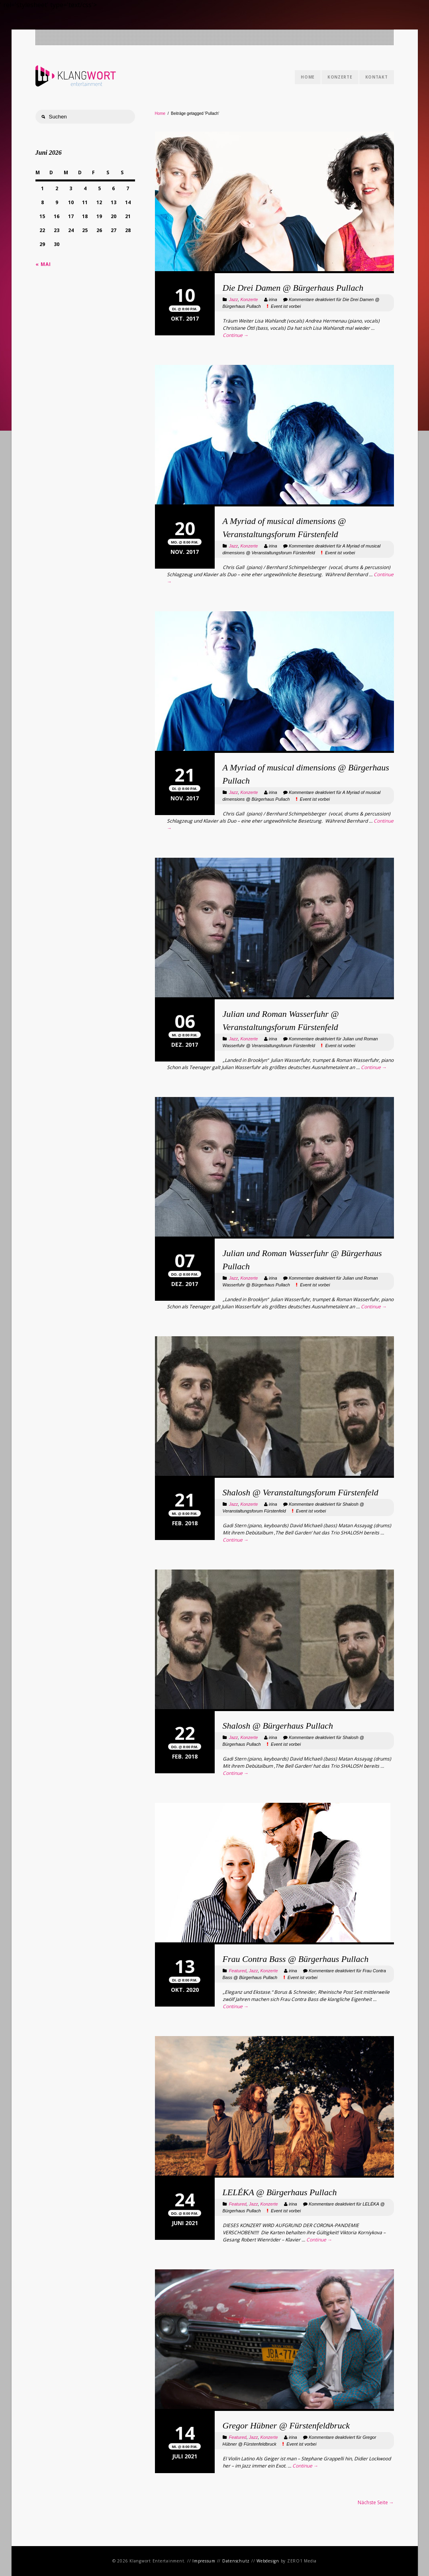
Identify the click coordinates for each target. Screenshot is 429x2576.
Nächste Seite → (376, 2502)
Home (308, 77)
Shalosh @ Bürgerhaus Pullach (278, 1726)
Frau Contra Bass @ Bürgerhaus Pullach (296, 1959)
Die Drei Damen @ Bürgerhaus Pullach (293, 288)
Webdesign (268, 2561)
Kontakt (376, 77)
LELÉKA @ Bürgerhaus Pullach (280, 2192)
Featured (238, 1970)
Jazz (233, 299)
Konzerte (340, 77)
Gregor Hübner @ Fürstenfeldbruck (286, 2425)
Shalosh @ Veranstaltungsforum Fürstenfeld (300, 1492)
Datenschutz (236, 2561)
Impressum (203, 2561)
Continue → (236, 335)
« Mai (43, 264)
